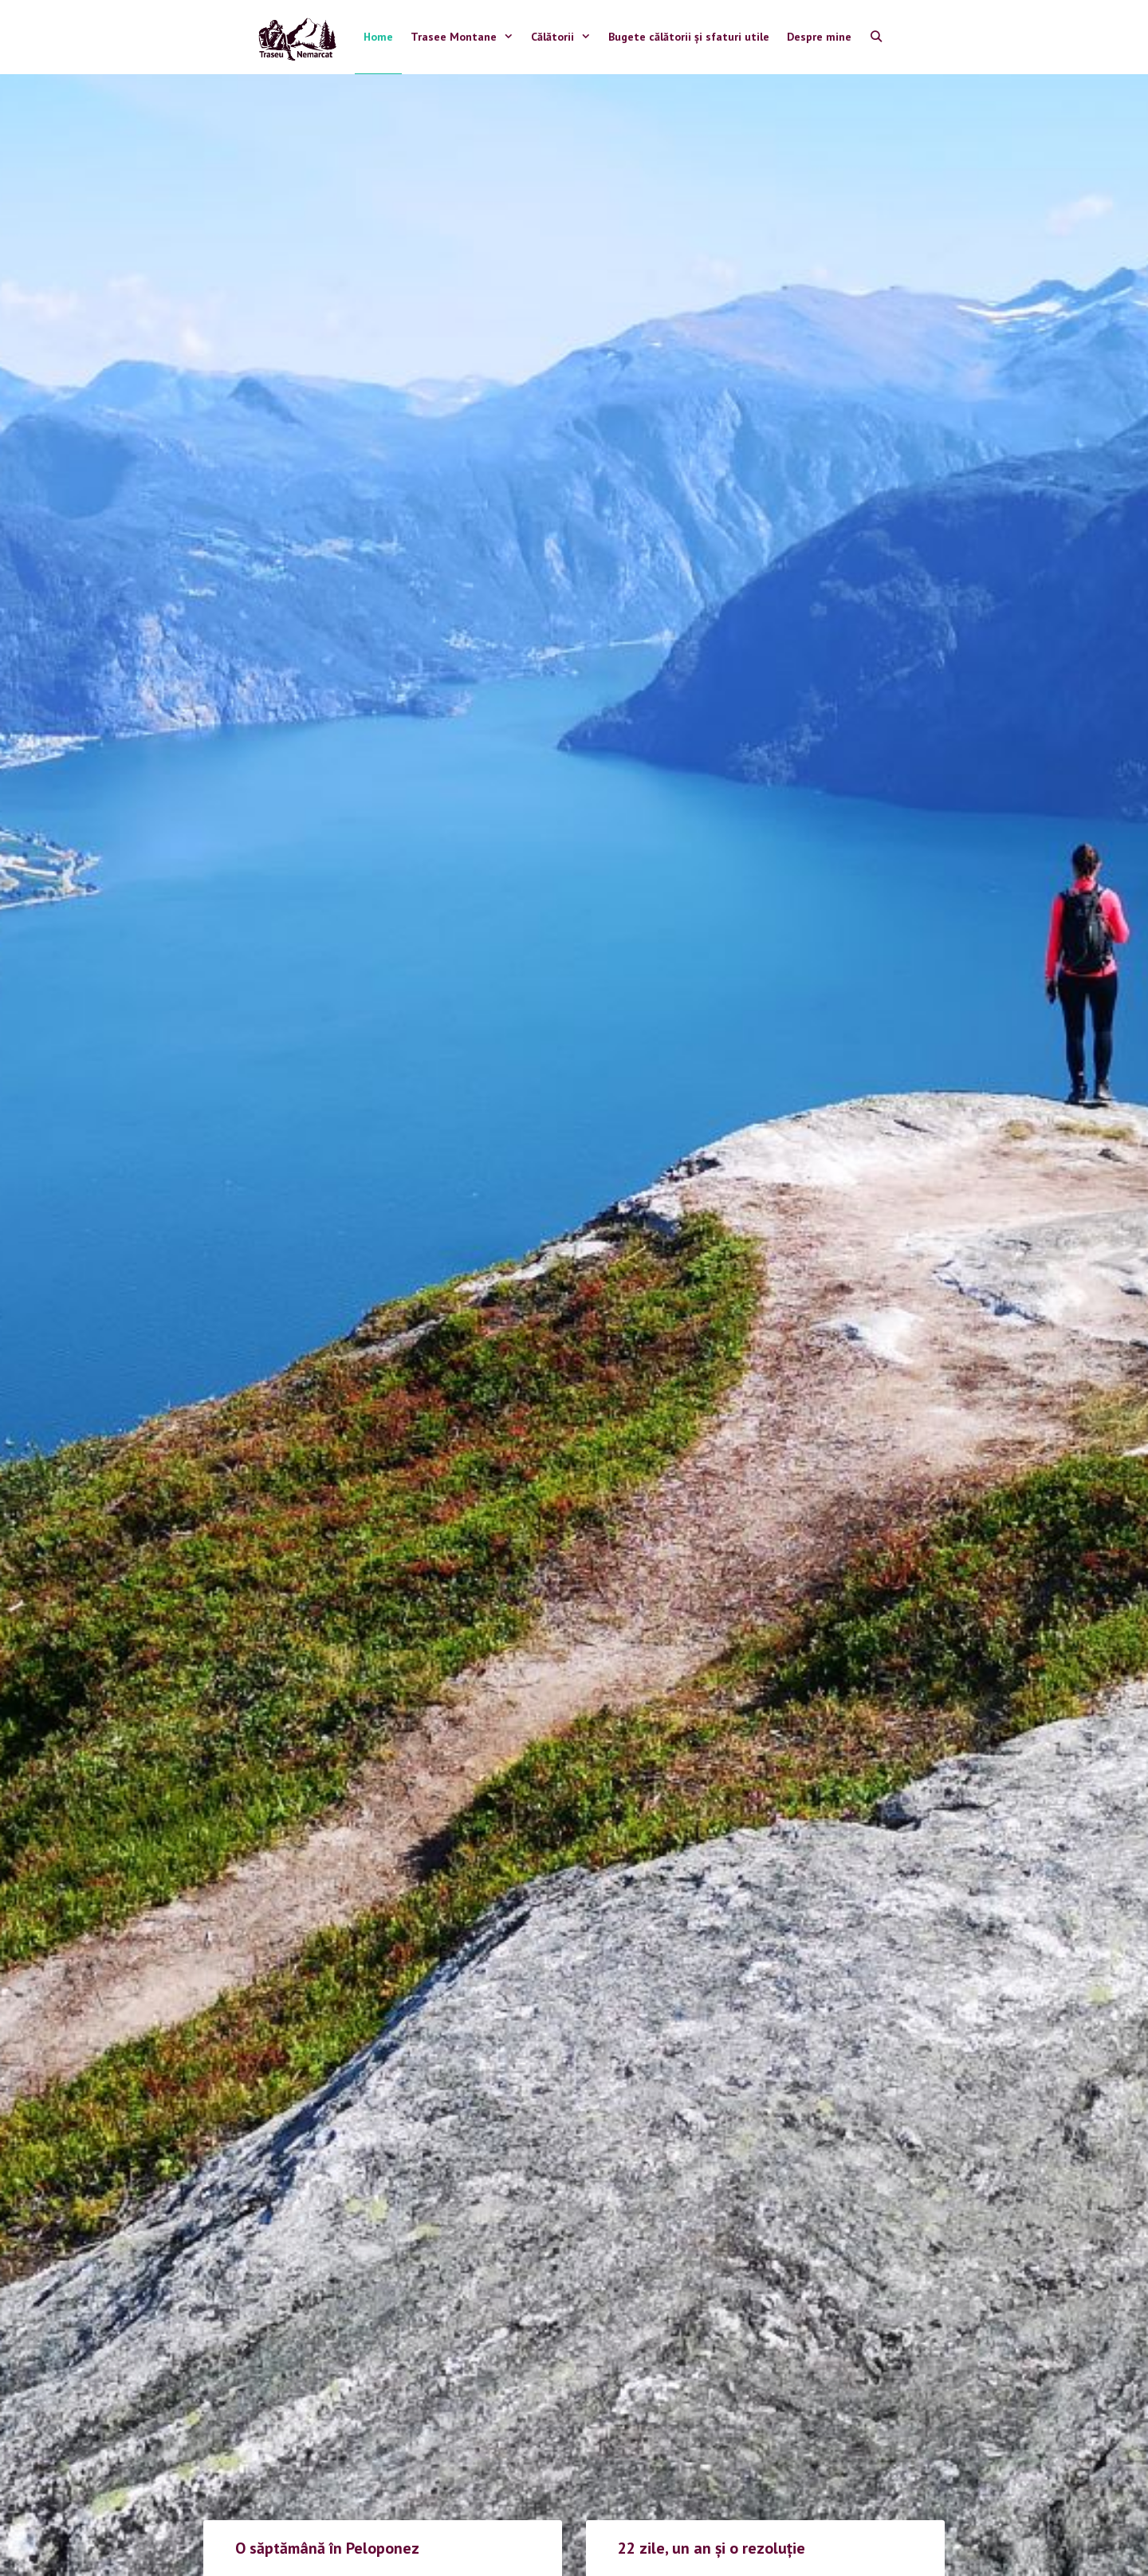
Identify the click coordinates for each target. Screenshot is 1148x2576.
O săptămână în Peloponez (327, 2548)
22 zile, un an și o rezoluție (711, 2548)
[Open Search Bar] (876, 37)
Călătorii (565, 37)
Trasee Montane (466, 37)
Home (378, 37)
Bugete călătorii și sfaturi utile (688, 37)
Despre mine (819, 37)
